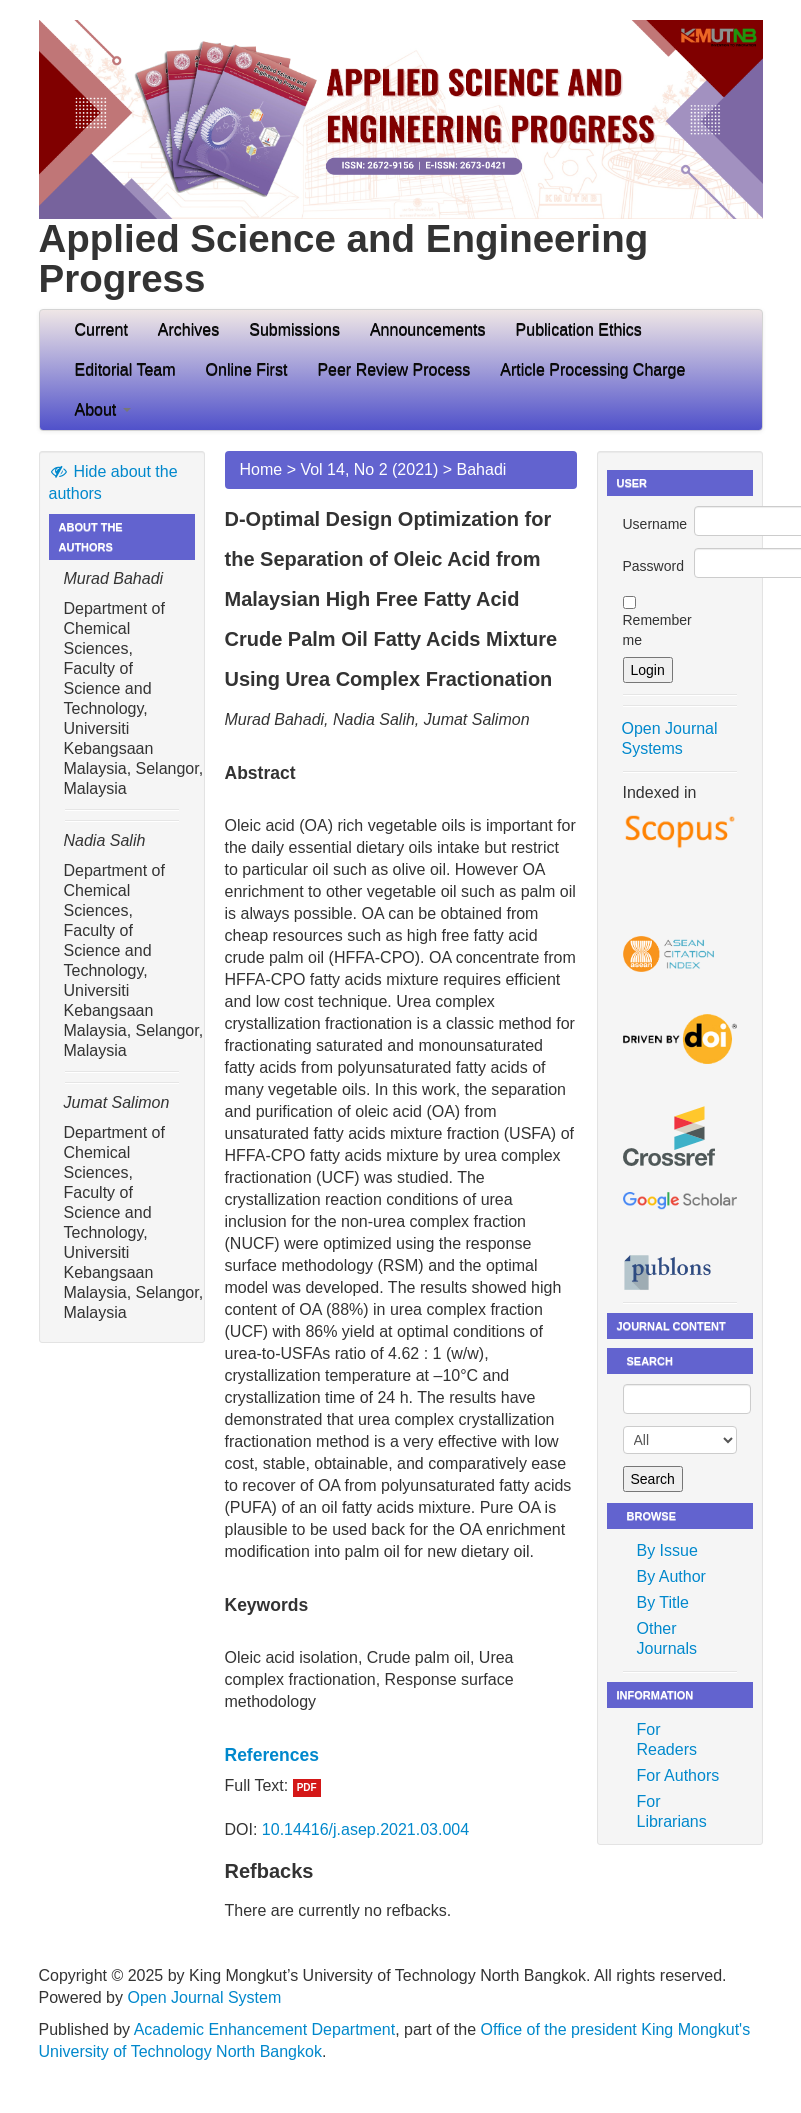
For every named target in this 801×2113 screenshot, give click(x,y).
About (103, 409)
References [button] (272, 1755)
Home (261, 469)
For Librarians (672, 1811)
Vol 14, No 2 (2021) (369, 469)
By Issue (667, 1550)
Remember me (657, 630)
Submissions (294, 329)
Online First (247, 369)
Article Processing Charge (592, 369)
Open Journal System (204, 1997)
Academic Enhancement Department (264, 2029)
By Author (671, 1576)
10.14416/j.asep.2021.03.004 (365, 1829)
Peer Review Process (393, 369)
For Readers (667, 1739)
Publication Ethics (579, 329)
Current (101, 329)
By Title (663, 1602)
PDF (307, 1787)
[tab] (401, 1755)
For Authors (678, 1775)
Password (653, 566)
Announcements (428, 329)
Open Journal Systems (670, 738)
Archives (188, 329)
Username (655, 524)
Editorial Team (125, 369)
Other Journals (667, 1638)
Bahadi (482, 469)
